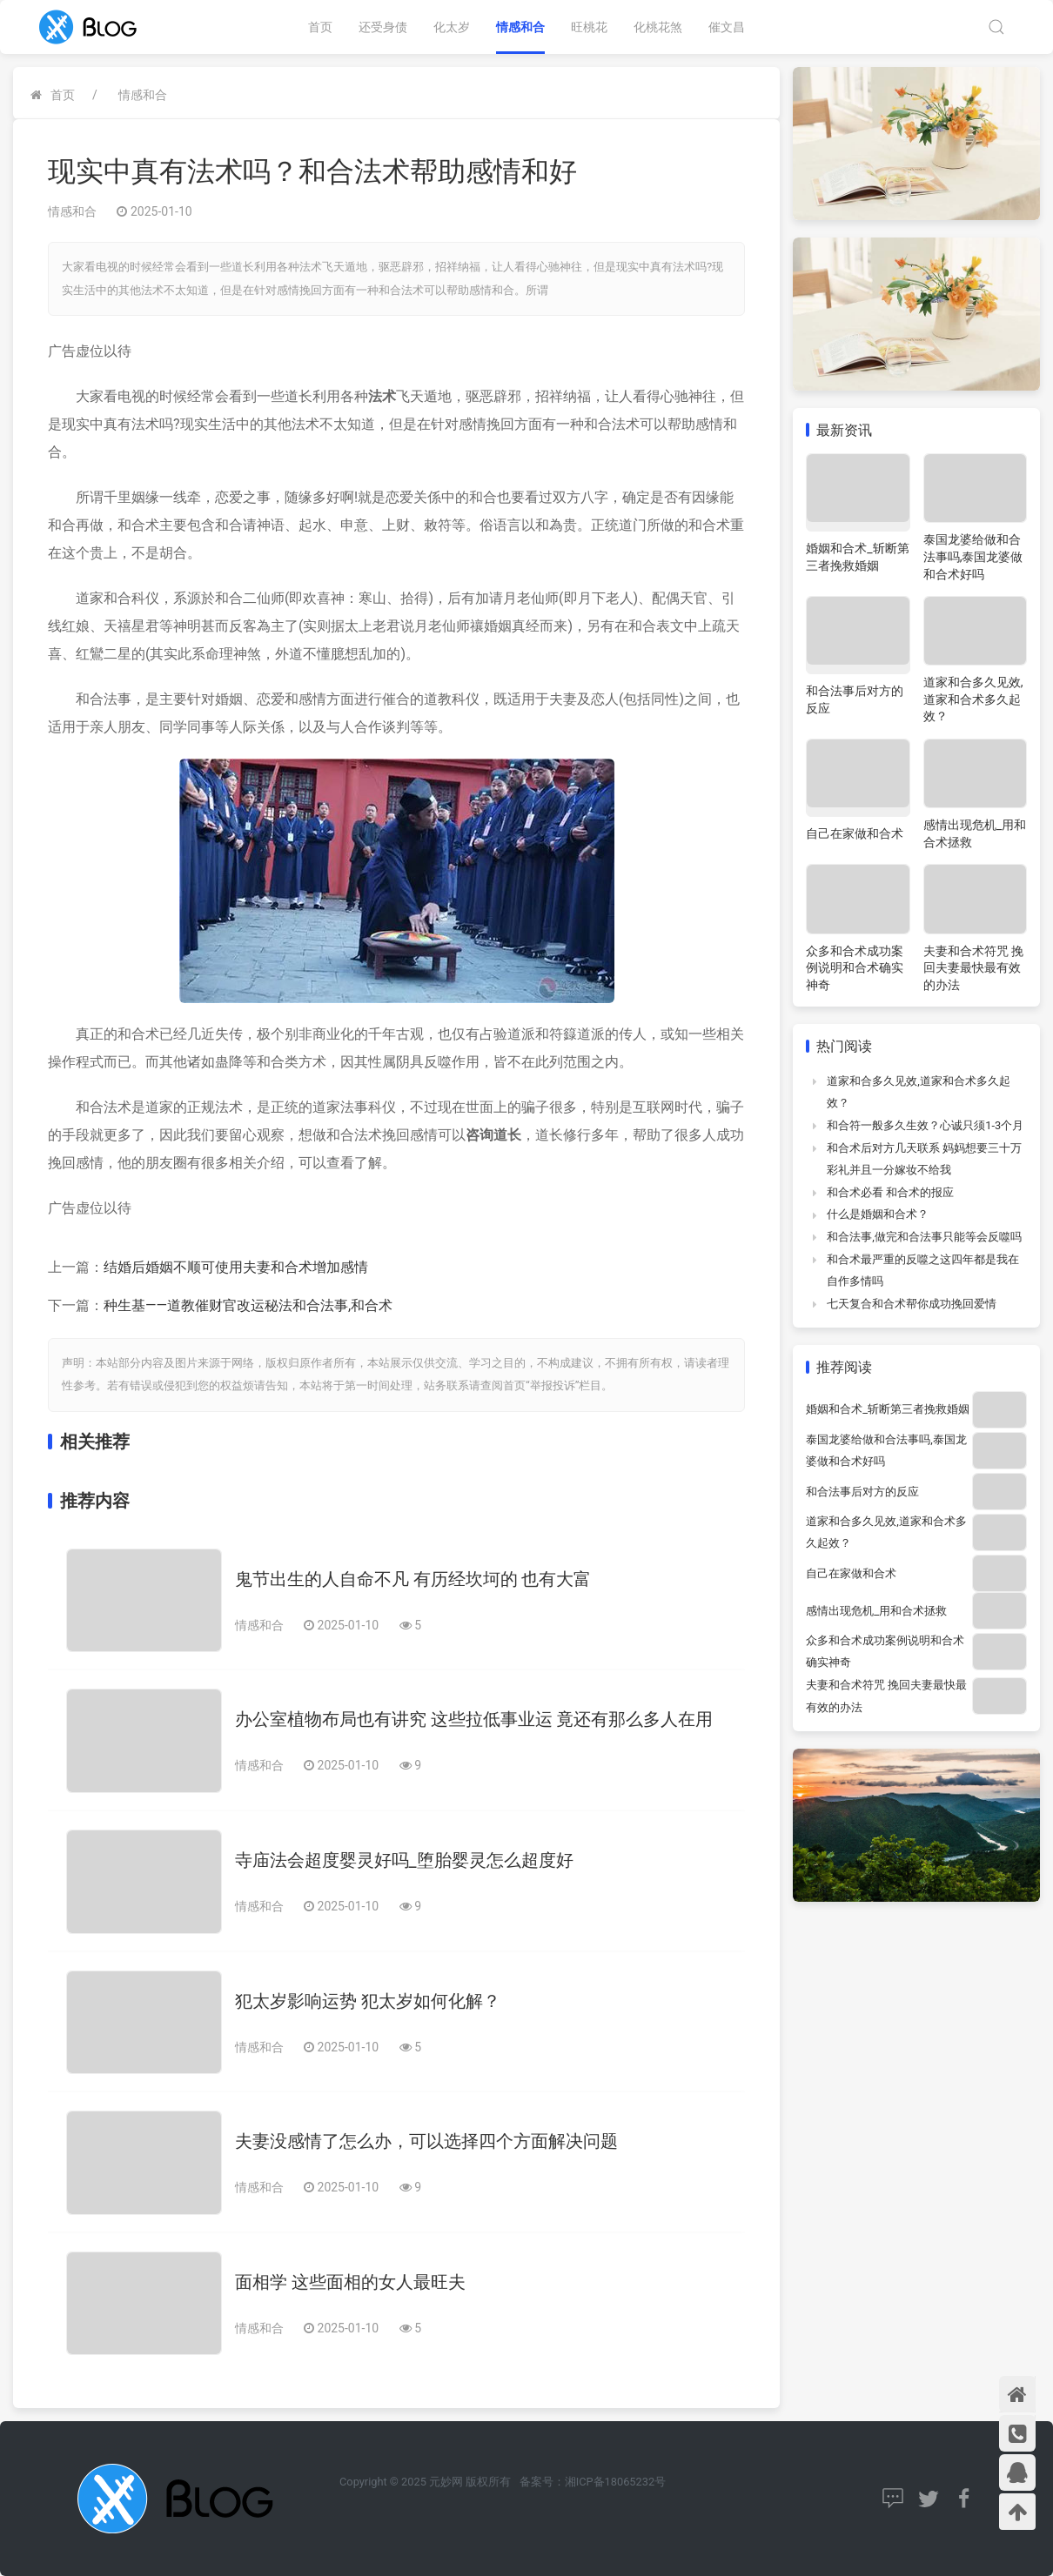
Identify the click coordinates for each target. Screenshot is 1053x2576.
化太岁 (451, 27)
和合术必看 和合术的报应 (890, 1192)
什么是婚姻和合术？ (878, 1214)
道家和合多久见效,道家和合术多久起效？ (973, 699)
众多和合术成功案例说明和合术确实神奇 (854, 968)
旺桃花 (589, 27)
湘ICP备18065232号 (615, 2481)
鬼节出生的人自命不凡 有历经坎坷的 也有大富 (413, 1579)
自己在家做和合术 (854, 833)
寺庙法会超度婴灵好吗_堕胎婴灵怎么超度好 (404, 1860)
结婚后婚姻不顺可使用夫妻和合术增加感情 (236, 1267)
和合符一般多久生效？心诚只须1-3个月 (925, 1125)
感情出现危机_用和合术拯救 (876, 1610)
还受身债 (383, 27)
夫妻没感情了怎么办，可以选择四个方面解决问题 (426, 2141)
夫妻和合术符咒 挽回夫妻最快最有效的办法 (973, 968)
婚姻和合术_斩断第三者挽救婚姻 (887, 1408)
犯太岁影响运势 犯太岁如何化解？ (367, 2001)
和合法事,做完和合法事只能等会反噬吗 (924, 1236)
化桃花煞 (658, 27)
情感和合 (520, 27)
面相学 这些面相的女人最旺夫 (350, 2282)
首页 (320, 27)
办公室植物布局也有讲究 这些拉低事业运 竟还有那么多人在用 (474, 1719)
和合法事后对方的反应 (862, 1491)
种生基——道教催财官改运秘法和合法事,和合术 (248, 1305)
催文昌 (726, 27)
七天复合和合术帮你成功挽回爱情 (911, 1303)
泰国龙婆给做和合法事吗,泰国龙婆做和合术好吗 (973, 556)
